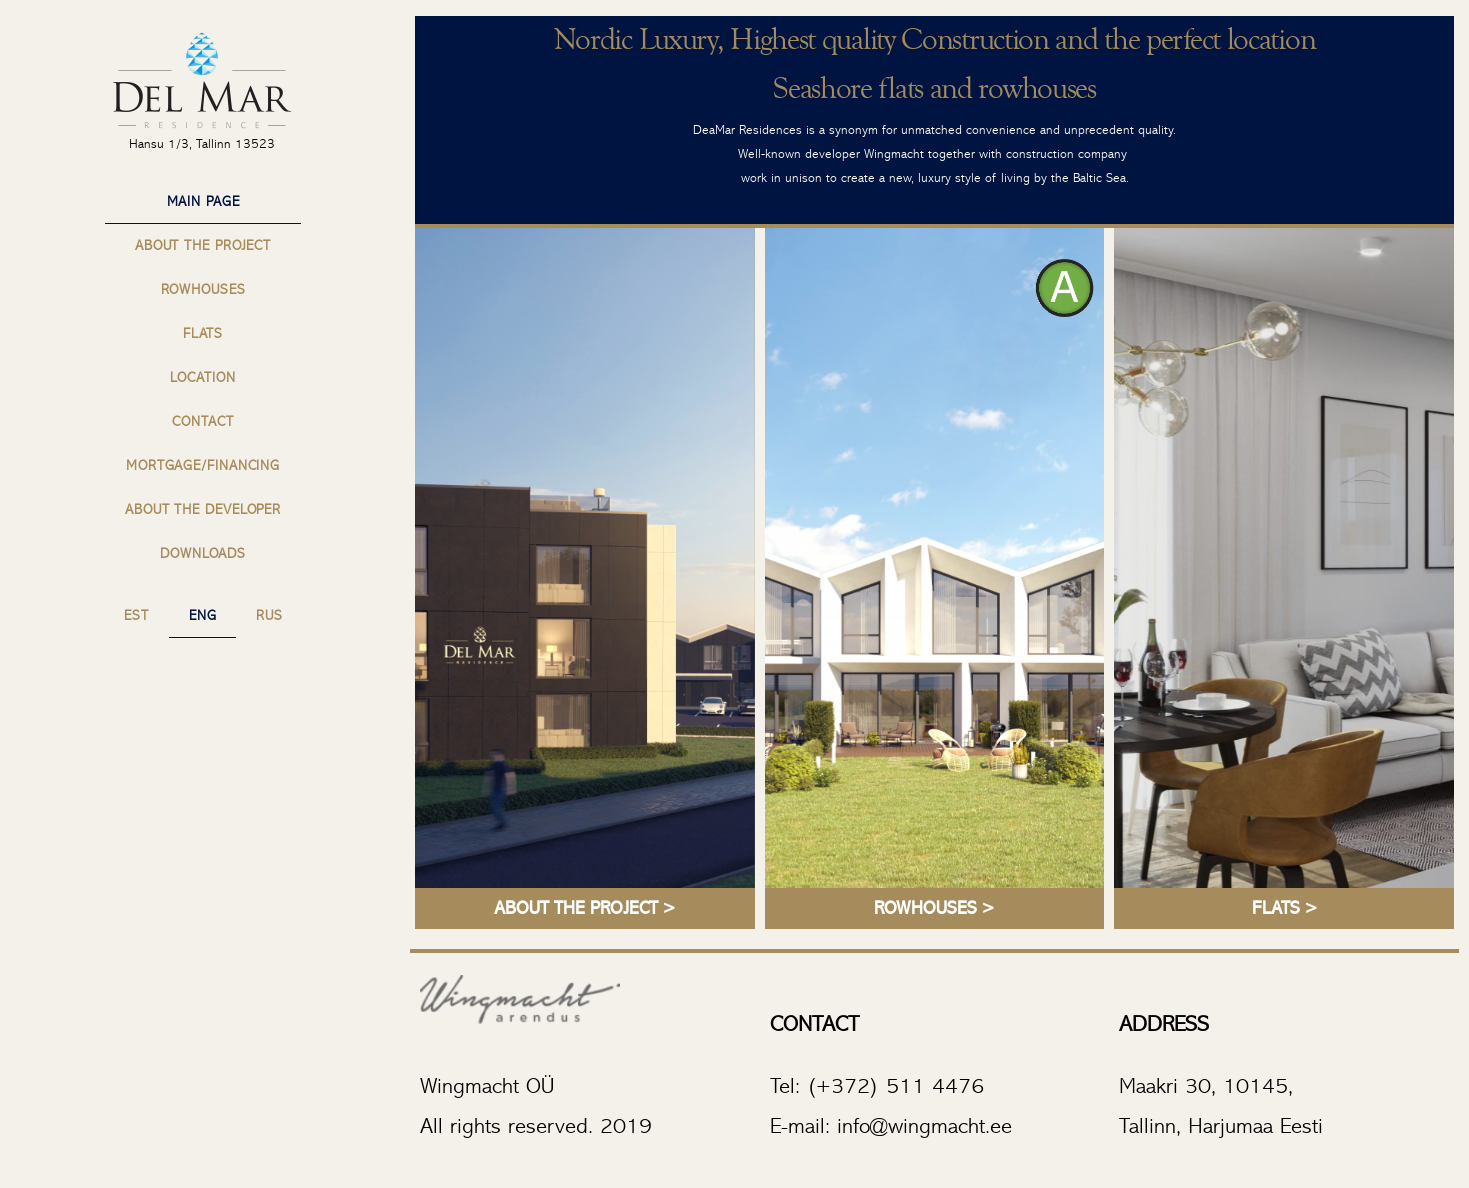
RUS (269, 616)
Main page (203, 202)
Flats (203, 334)
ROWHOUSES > (934, 908)
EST (136, 616)
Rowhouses (203, 290)
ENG (203, 616)
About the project (203, 246)
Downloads (203, 554)
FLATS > (1284, 908)
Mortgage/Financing (203, 466)
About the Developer (203, 510)
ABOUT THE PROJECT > (584, 908)
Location (202, 378)
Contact (202, 422)
